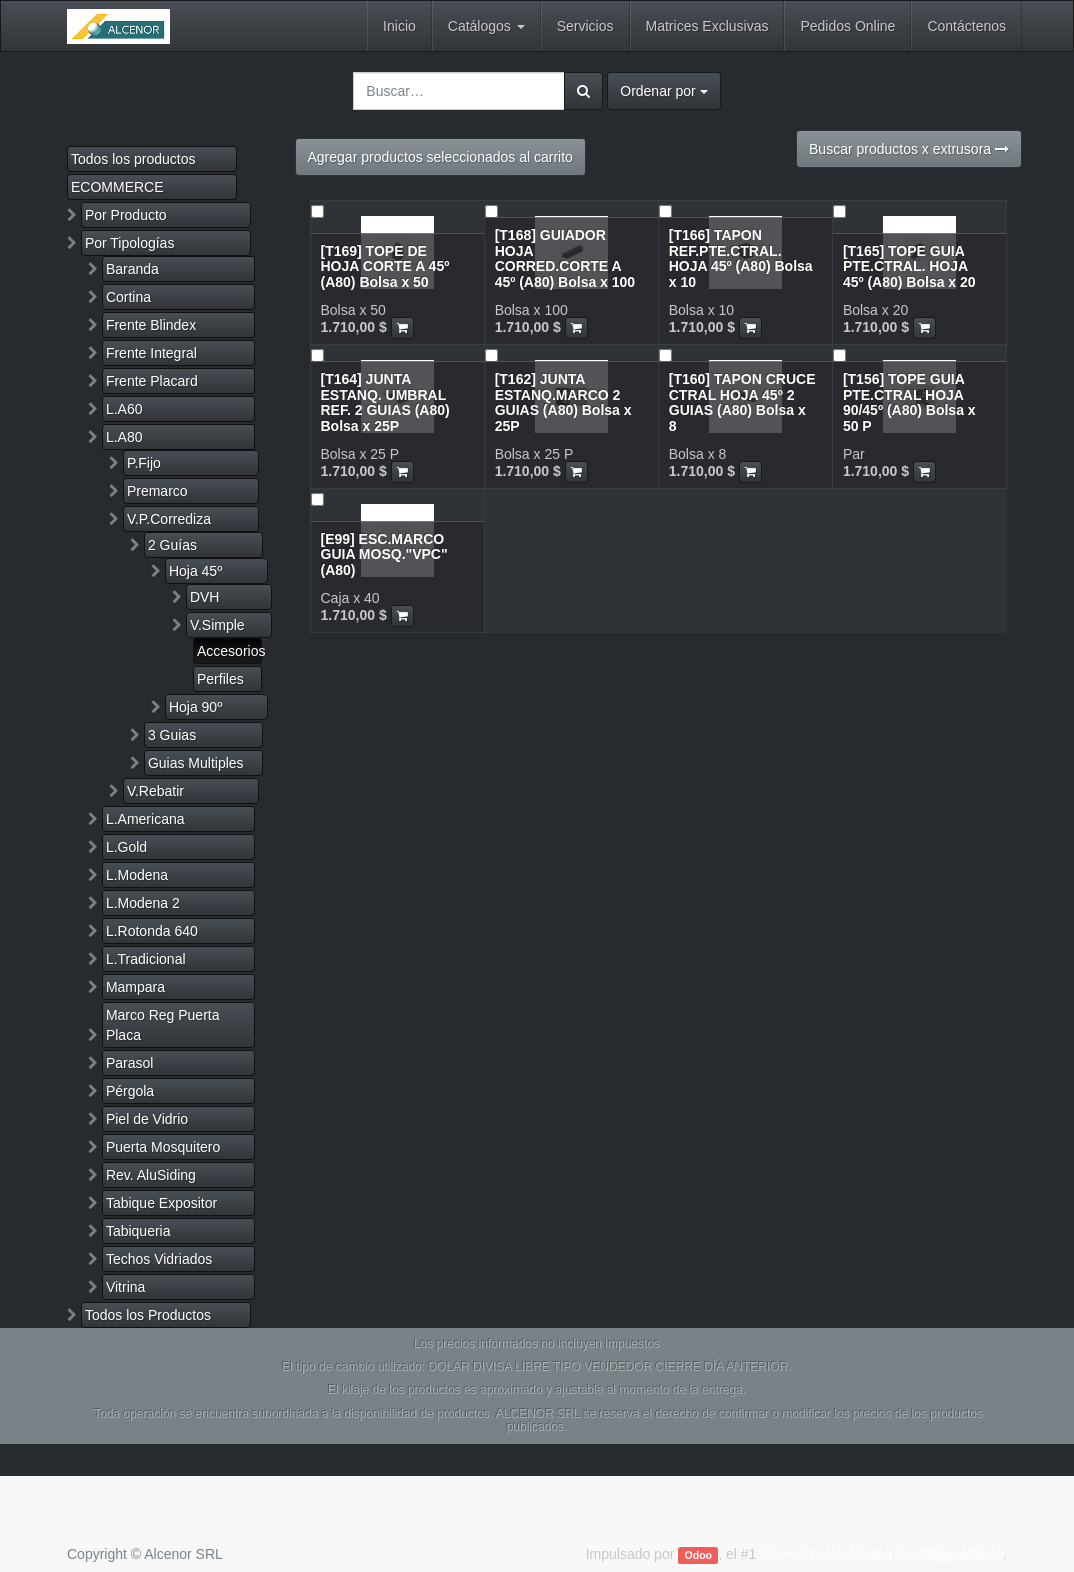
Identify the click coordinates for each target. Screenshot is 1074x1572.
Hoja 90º (195, 707)
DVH (205, 597)
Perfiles (220, 679)
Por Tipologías (130, 243)
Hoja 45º (195, 571)
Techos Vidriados (159, 1259)
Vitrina (125, 1287)
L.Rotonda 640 (152, 931)
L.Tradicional (146, 959)
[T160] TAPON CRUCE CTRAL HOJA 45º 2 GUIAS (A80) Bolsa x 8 (742, 402)
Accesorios (229, 651)
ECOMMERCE (117, 187)
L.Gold (126, 847)
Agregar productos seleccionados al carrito (440, 157)
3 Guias (172, 735)
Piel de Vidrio (147, 1119)
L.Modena (137, 875)
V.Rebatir (155, 791)
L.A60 (124, 409)
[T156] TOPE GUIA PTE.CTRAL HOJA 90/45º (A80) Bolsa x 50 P (909, 402)
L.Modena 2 (143, 903)
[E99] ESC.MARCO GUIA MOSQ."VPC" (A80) (384, 554)
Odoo (698, 1555)
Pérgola (130, 1091)
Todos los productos (133, 159)
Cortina (128, 297)
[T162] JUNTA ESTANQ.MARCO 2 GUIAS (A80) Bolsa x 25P (563, 402)
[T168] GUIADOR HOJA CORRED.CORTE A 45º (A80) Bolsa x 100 (565, 258)
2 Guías (172, 545)
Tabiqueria (138, 1231)
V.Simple (217, 625)
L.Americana (145, 819)
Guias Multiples (196, 763)
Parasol (129, 1063)
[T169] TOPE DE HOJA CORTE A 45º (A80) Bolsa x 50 (385, 266)
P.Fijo (144, 463)
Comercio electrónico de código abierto (881, 1554)
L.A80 (124, 437)
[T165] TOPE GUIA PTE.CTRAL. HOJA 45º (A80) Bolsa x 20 (909, 266)
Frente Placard (152, 381)
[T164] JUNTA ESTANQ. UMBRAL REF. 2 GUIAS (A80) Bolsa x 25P (385, 402)
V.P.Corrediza (169, 519)
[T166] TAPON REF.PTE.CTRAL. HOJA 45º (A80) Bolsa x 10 (741, 258)
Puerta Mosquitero (163, 1147)
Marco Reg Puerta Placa (163, 1025)
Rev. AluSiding (151, 1175)
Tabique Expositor (161, 1203)
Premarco (157, 491)
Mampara (135, 987)
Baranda (132, 269)
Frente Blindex (151, 325)
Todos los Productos (148, 1315)
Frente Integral (151, 353)
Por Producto (126, 215)
